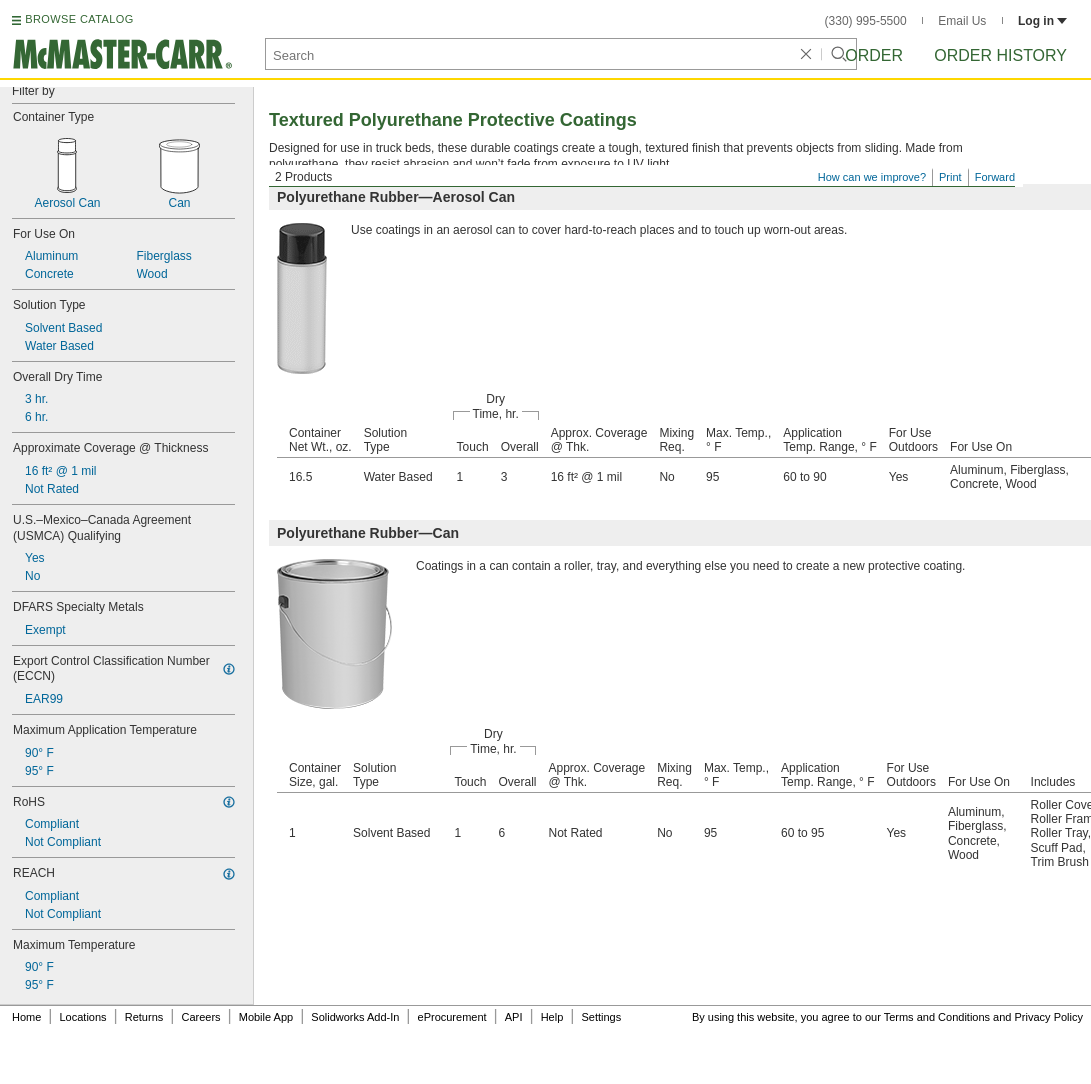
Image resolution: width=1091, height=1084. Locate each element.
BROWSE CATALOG (79, 19)
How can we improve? (872, 177)
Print (950, 177)
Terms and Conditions (937, 1017)
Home (26, 1017)
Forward (995, 177)
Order (874, 55)
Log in (1042, 21)
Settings (601, 1017)
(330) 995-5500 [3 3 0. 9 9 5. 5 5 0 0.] (866, 21)
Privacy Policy (1049, 1017)
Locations (83, 1017)
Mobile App (266, 1017)
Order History (1000, 55)
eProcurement (452, 1017)
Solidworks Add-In (355, 1017)
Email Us (962, 21)
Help (552, 1017)
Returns (144, 1017)
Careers (200, 1017)
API (514, 1017)
